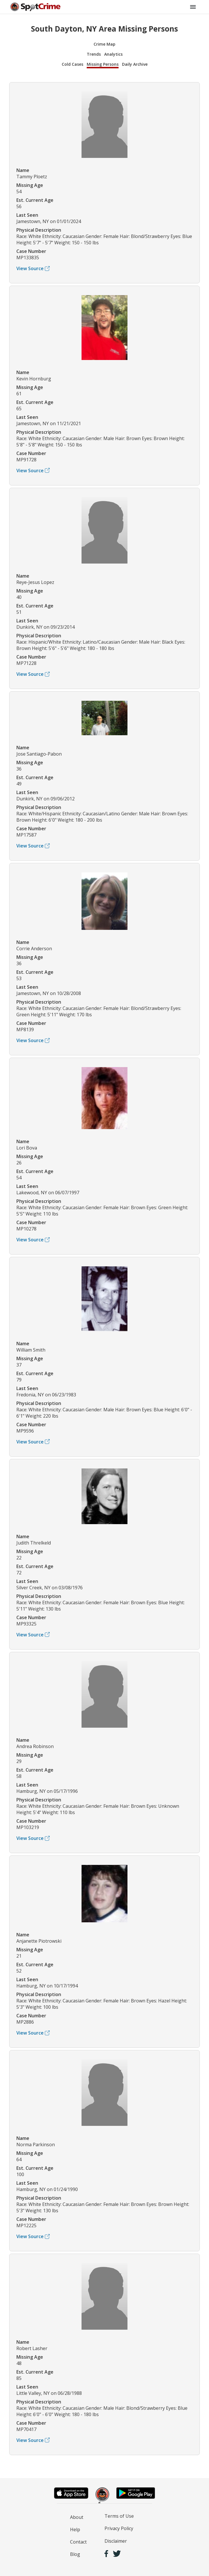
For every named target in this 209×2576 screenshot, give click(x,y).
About (76, 2517)
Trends (94, 54)
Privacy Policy (118, 2528)
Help (75, 2529)
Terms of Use (119, 2516)
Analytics (113, 54)
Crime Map (104, 44)
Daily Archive (135, 64)
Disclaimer (115, 2541)
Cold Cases (72, 64)
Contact (78, 2542)
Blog (75, 2554)
